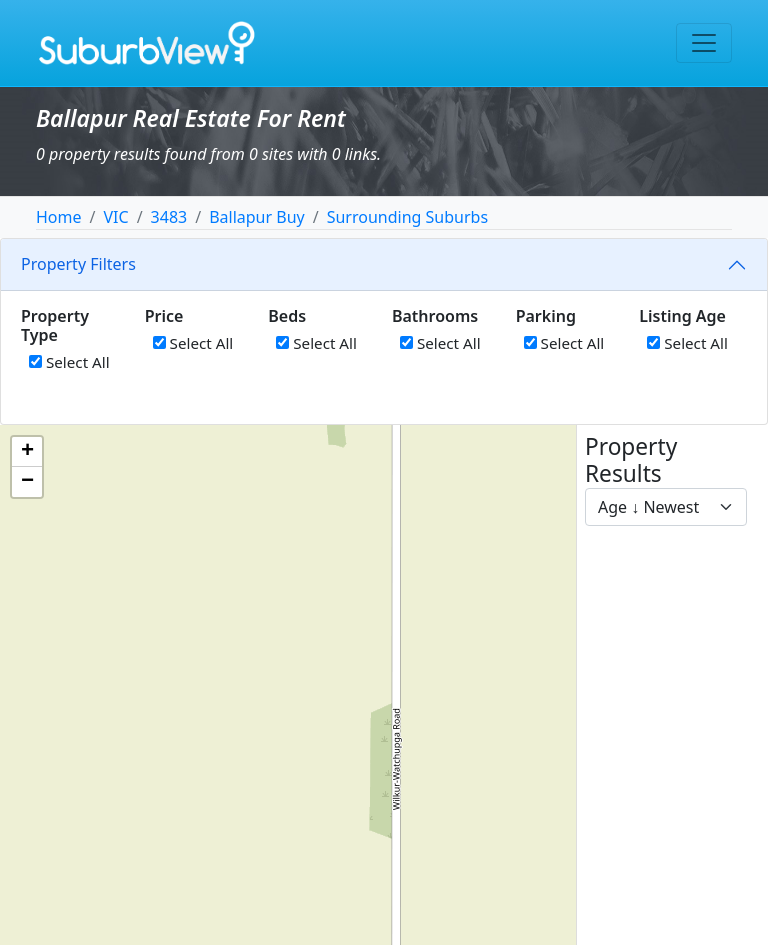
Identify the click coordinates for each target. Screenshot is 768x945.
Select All (69, 362)
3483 (169, 217)
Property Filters (78, 264)
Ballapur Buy (257, 217)
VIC (115, 217)
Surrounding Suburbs (407, 217)
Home (59, 217)
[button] (27, 452)
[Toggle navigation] (704, 43)
